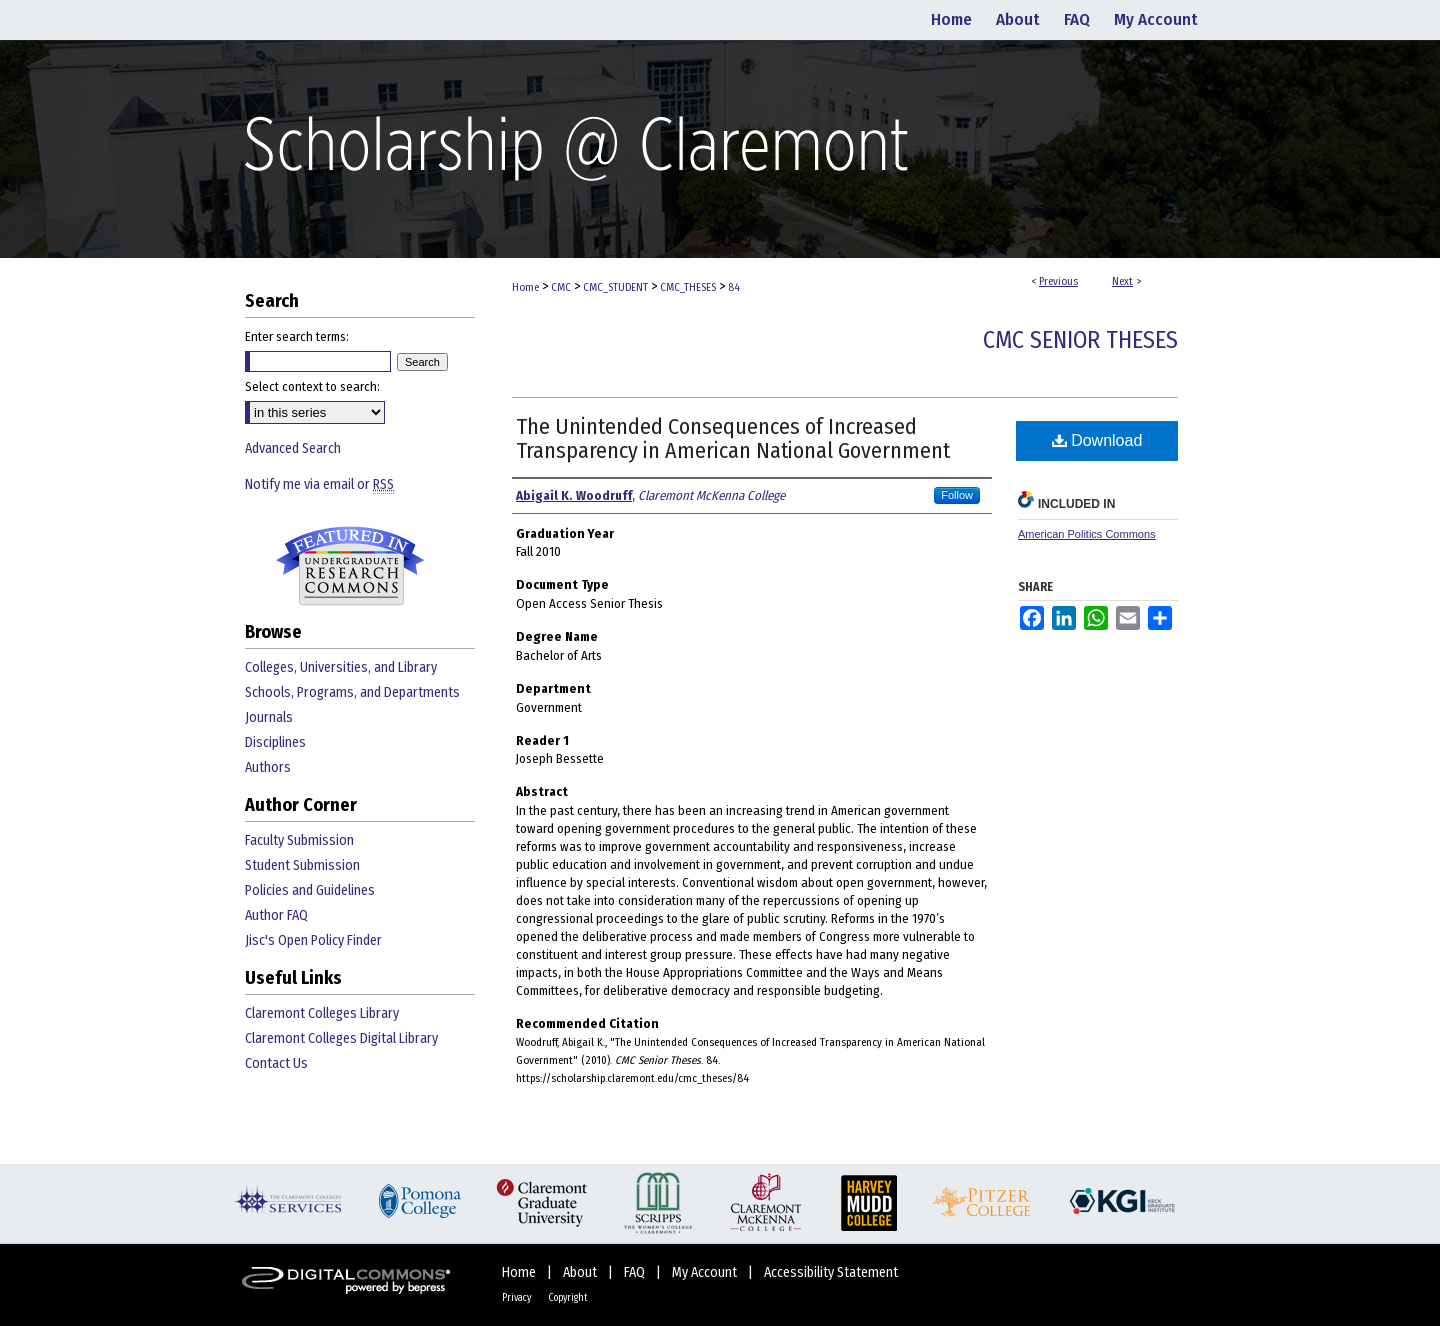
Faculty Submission (299, 840)
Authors (268, 767)
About (581, 1272)
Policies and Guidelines (310, 890)
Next (1122, 281)
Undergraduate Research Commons (350, 566)
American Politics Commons (1087, 534)
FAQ (636, 1272)
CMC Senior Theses (1080, 340)
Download (1097, 440)
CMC (561, 287)
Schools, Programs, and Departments (352, 692)
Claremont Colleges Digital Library (341, 1038)
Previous (1058, 281)
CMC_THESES (688, 287)
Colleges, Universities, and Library (341, 667)
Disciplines (275, 742)
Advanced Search (293, 448)
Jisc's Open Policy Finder (313, 940)
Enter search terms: (297, 336)
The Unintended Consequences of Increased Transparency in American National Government (733, 438)
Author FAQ (276, 915)
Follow (957, 495)
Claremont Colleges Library (322, 1013)
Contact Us (276, 1063)
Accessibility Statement (831, 1272)
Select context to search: (312, 386)
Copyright (568, 1298)
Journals (269, 717)
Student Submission (302, 865)
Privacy (517, 1298)
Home (525, 287)
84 (734, 287)
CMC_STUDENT (615, 287)
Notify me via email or (319, 484)
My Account (706, 1272)
